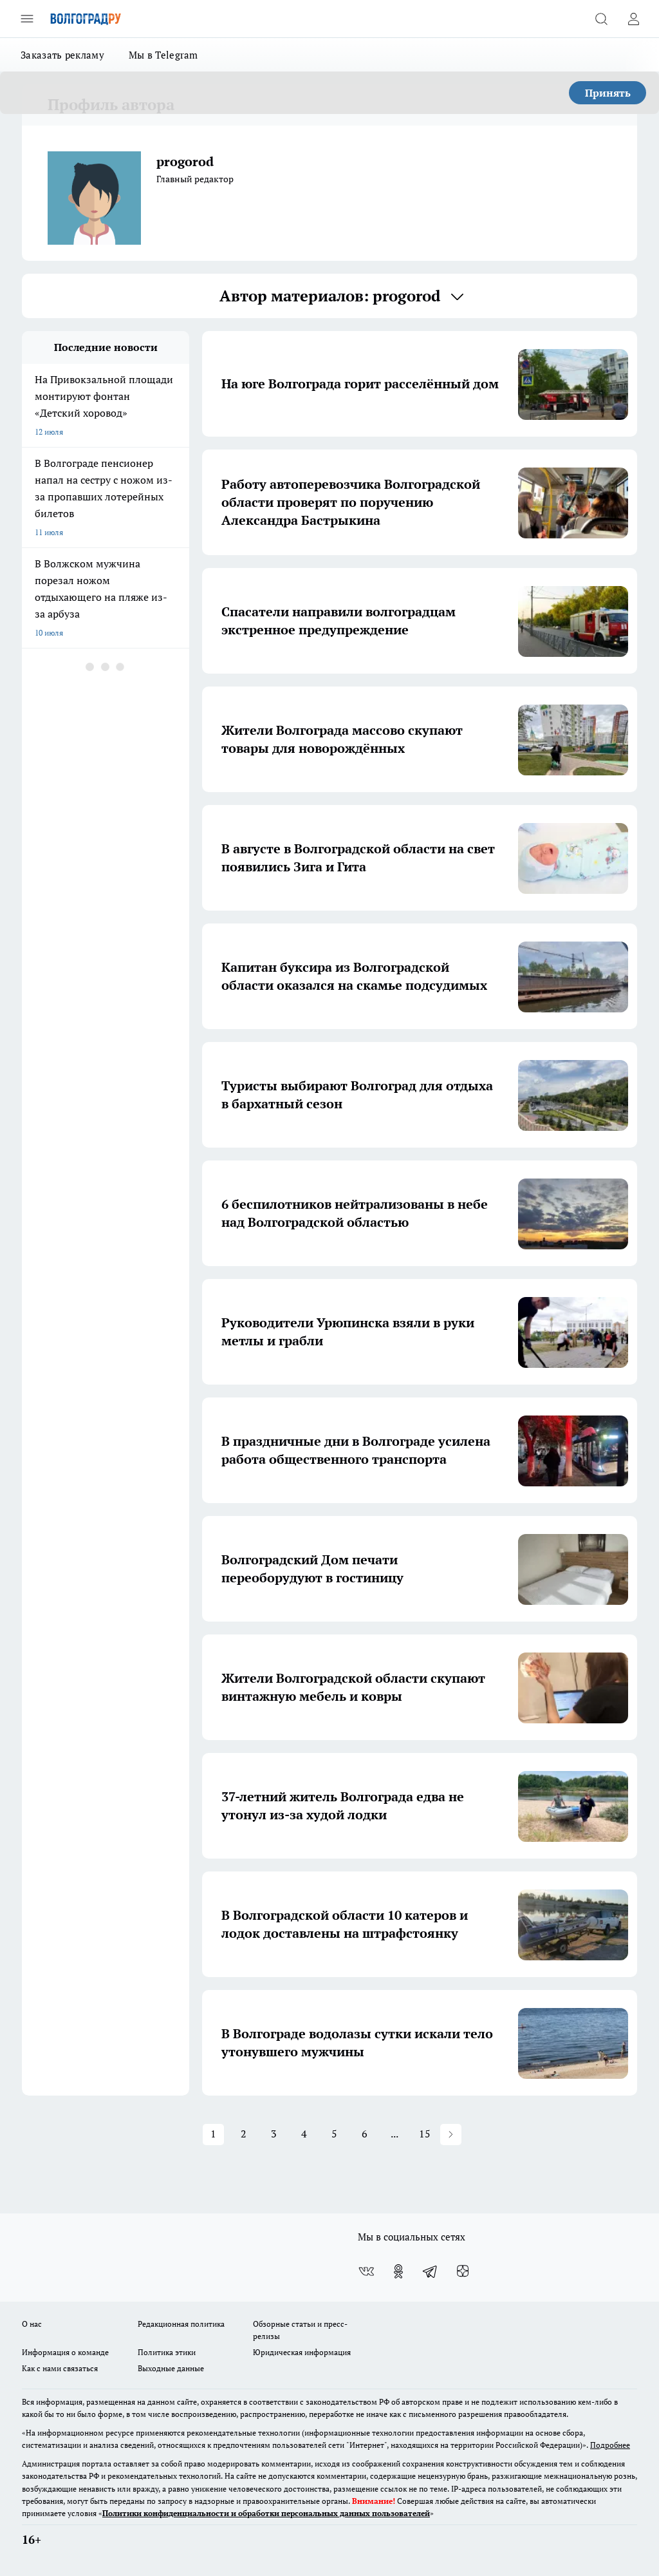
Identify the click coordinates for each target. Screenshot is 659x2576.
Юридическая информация (302, 2352)
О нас (32, 2324)
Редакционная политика (181, 2324)
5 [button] (334, 2133)
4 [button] (304, 2133)
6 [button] (364, 2133)
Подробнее (610, 2445)
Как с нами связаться (60, 2368)
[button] (450, 2134)
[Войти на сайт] (633, 19)
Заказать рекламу (62, 54)
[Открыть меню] (27, 19)
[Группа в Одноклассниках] (398, 2271)
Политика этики (167, 2352)
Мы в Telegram (163, 54)
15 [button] (425, 2133)
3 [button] (274, 2133)
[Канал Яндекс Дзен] (463, 2271)
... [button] (394, 2133)
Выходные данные (171, 2368)
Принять (608, 93)
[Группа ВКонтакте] (366, 2271)
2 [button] (243, 2133)
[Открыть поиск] (601, 19)
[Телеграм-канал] (430, 2271)
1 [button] (213, 2133)
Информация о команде (65, 2352)
